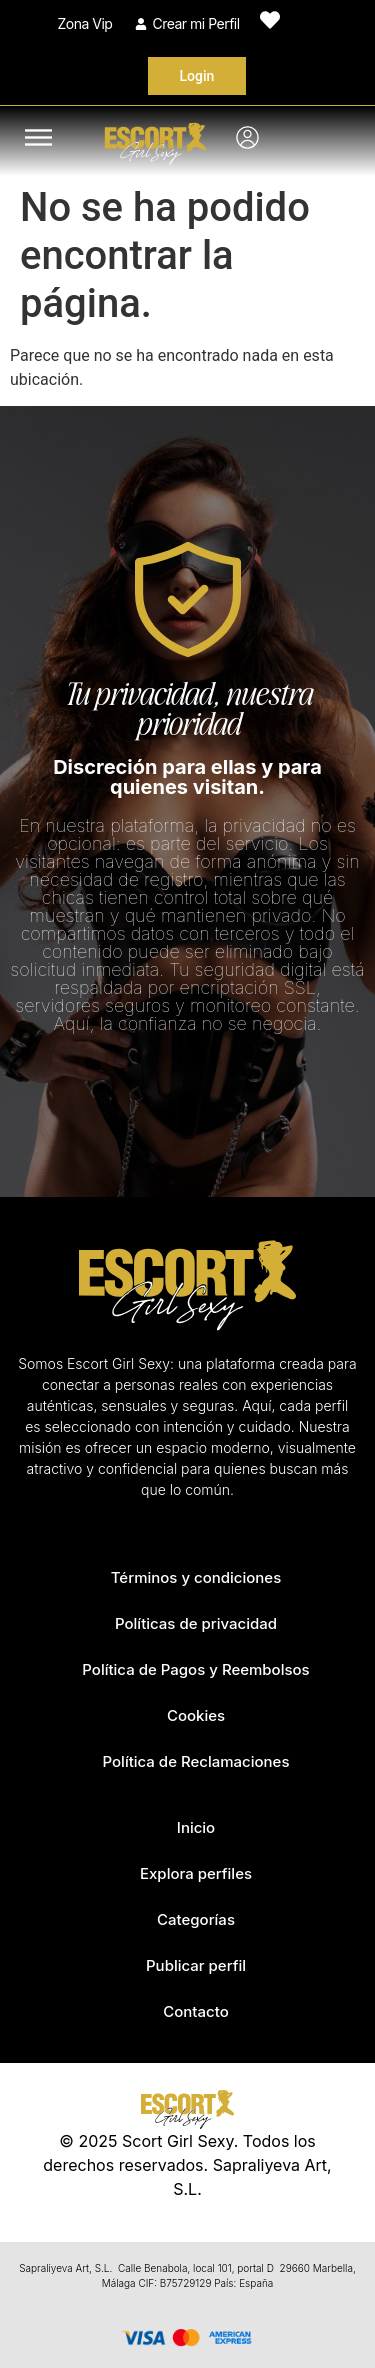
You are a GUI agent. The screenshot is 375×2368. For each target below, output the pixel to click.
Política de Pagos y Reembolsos (195, 1669)
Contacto (195, 2011)
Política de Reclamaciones (196, 1761)
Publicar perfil (196, 1965)
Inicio (196, 1827)
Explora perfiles (196, 1873)
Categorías (196, 1919)
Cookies (196, 1715)
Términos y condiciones (196, 1577)
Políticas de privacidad (196, 1623)
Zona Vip (85, 23)
